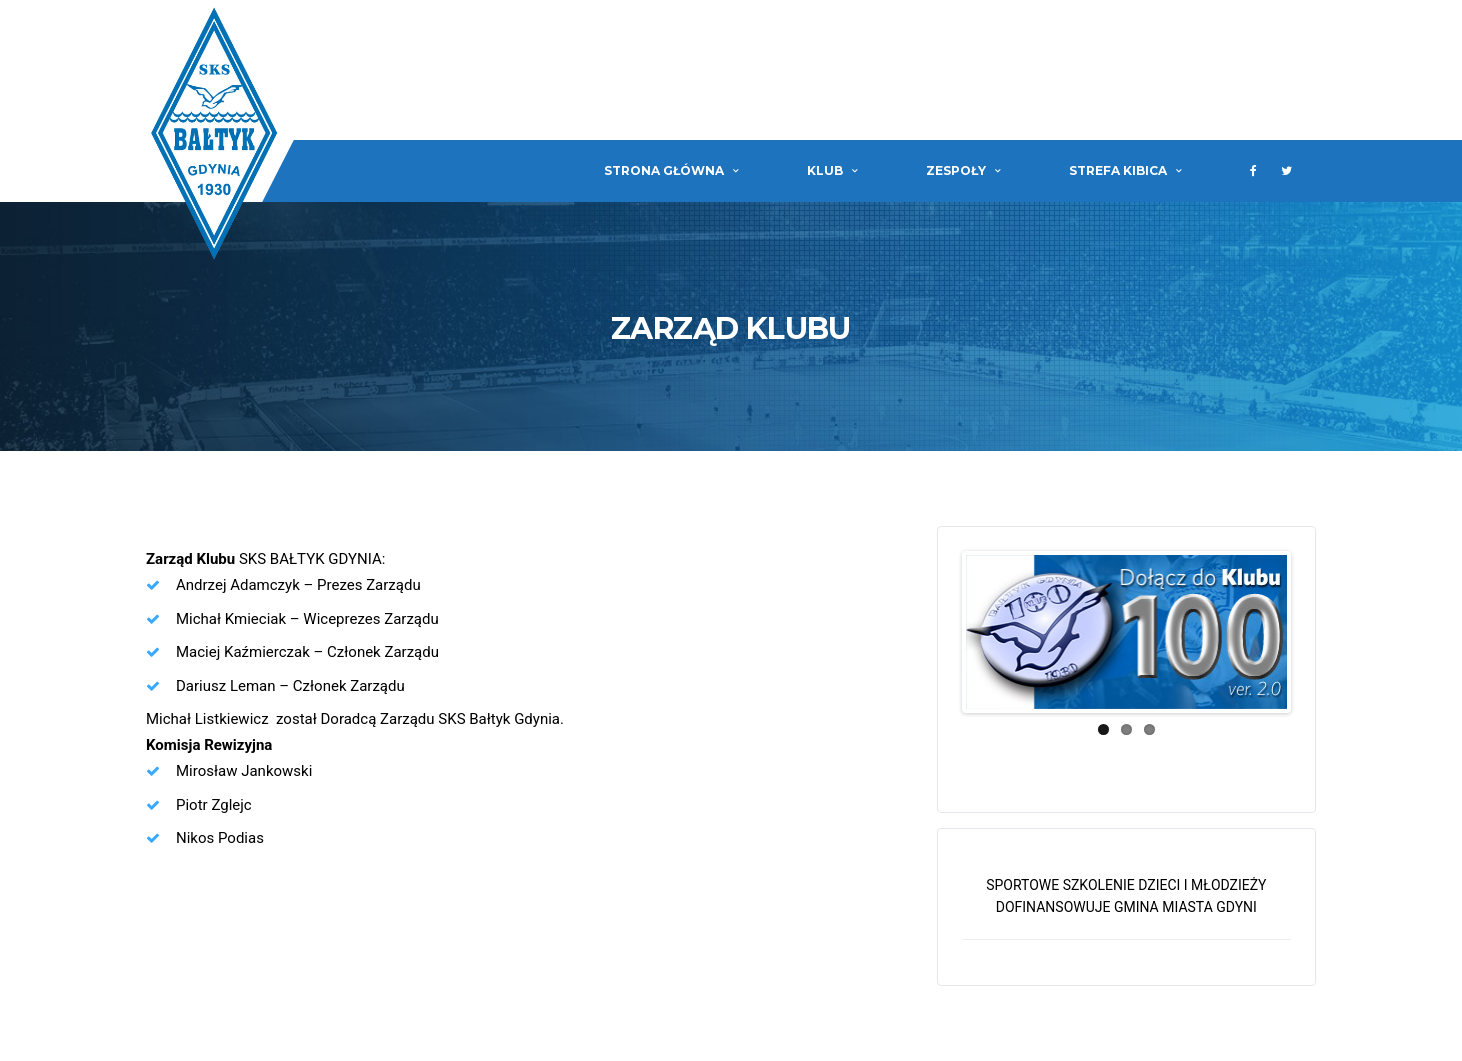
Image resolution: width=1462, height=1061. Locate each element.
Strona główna (664, 170)
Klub (825, 170)
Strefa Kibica (1118, 170)
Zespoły (956, 170)
